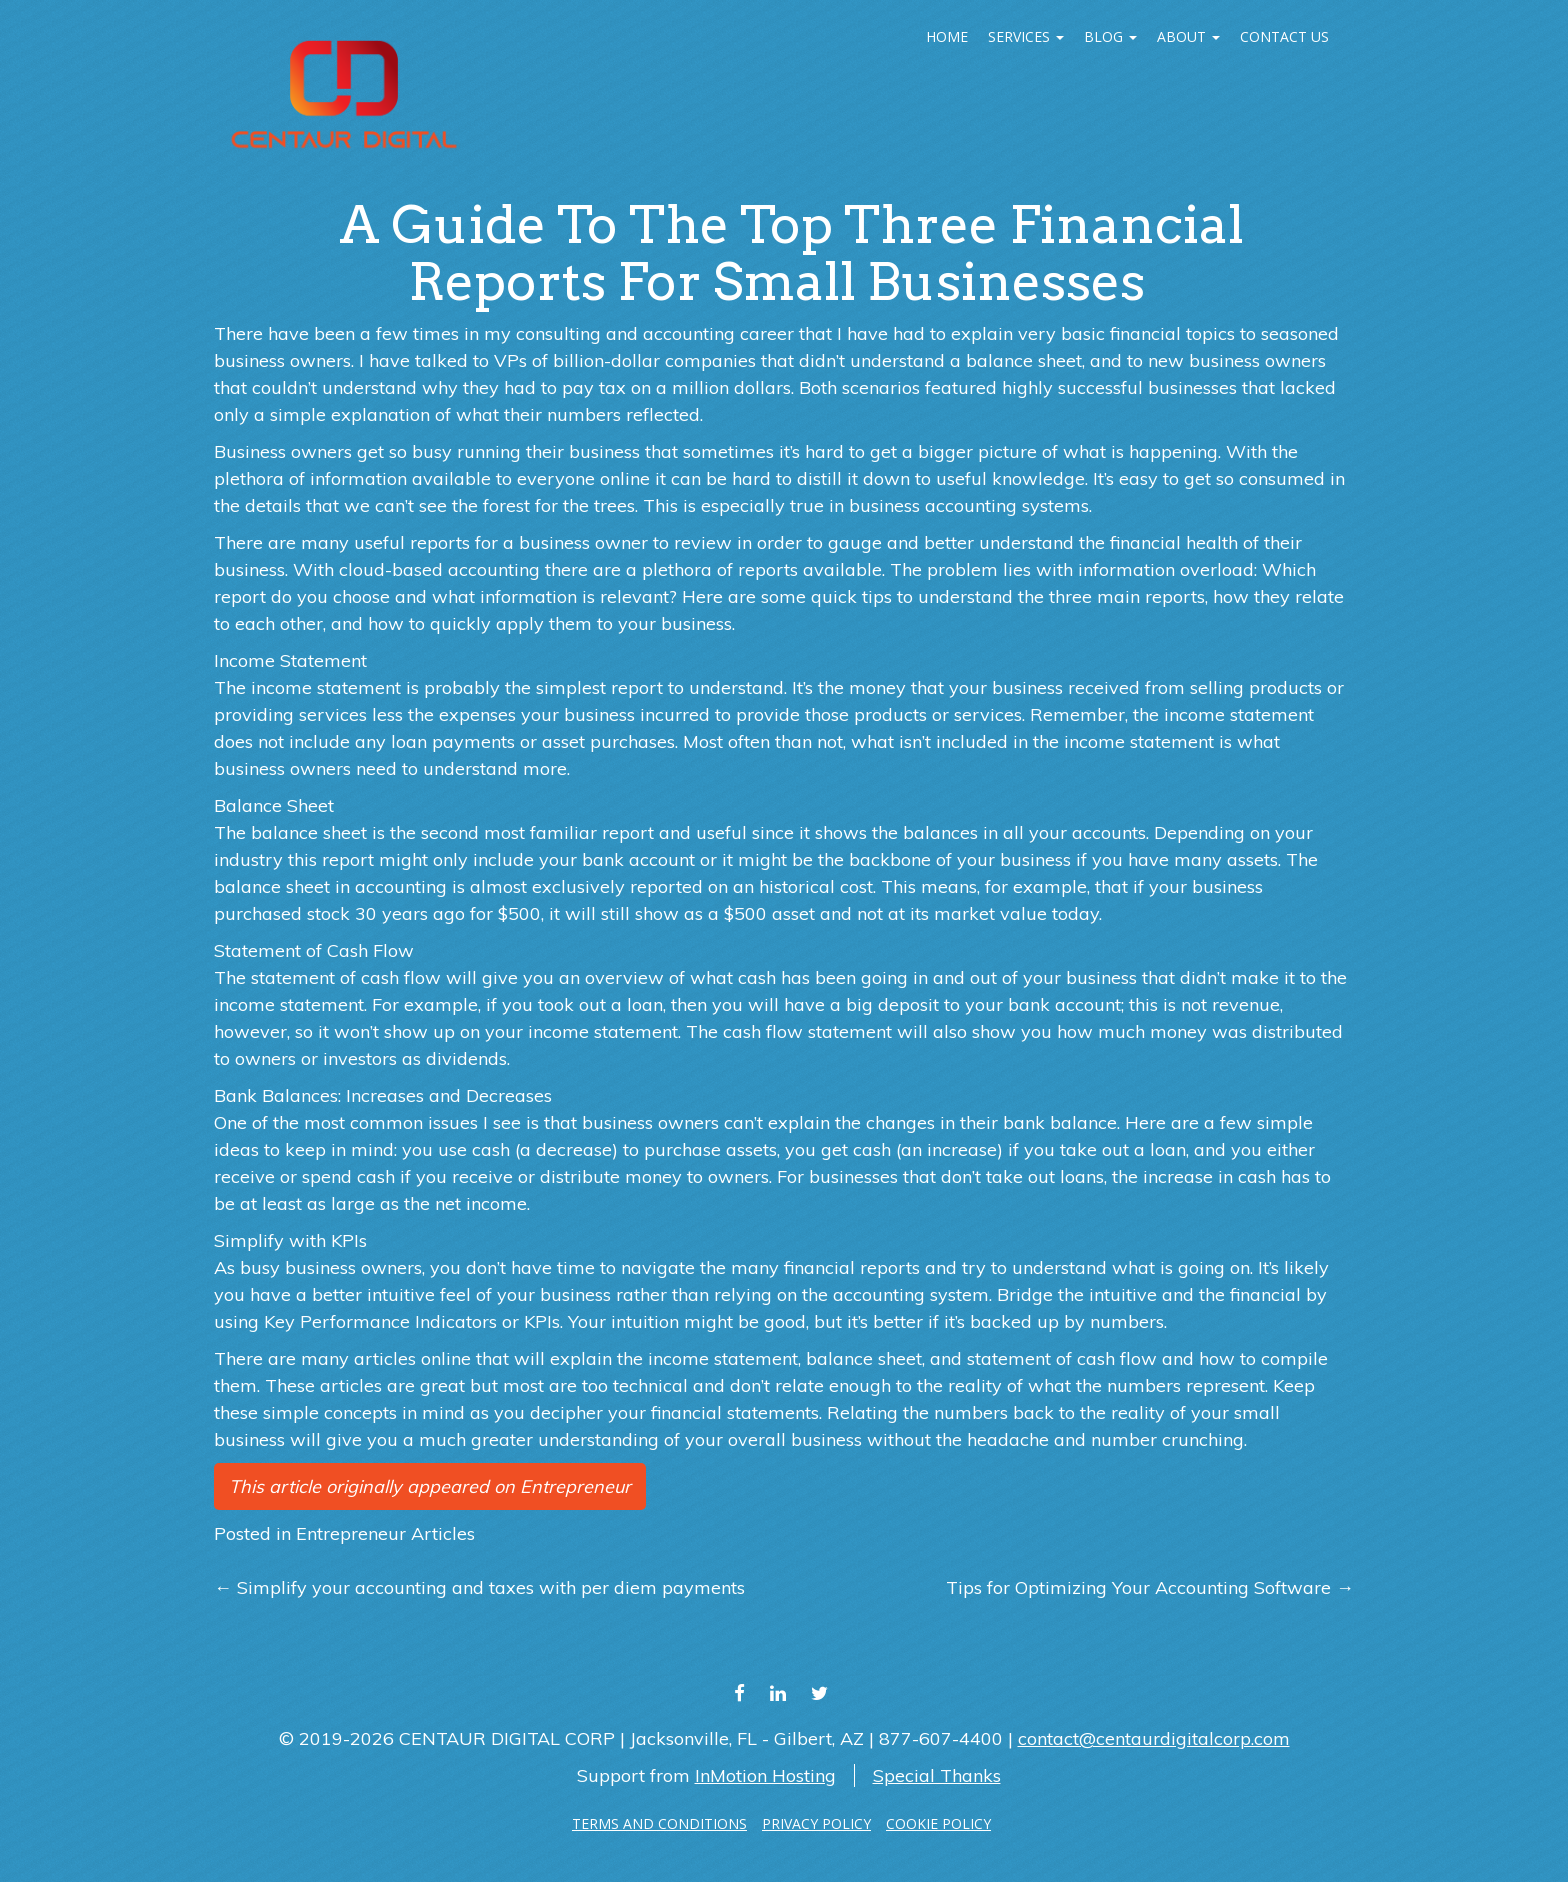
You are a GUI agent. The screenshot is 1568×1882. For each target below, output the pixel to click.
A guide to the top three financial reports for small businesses (791, 253)
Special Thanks (937, 1775)
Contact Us (1284, 36)
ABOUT (1188, 36)
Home (947, 36)
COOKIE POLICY (938, 1823)
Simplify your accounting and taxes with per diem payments (479, 1587)
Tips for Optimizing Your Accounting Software (1150, 1587)
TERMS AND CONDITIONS (659, 1823)
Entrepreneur (575, 1486)
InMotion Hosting (765, 1775)
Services (1026, 36)
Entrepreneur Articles (385, 1533)
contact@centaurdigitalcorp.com (1154, 1738)
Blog (1110, 36)
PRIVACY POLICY (816, 1823)
